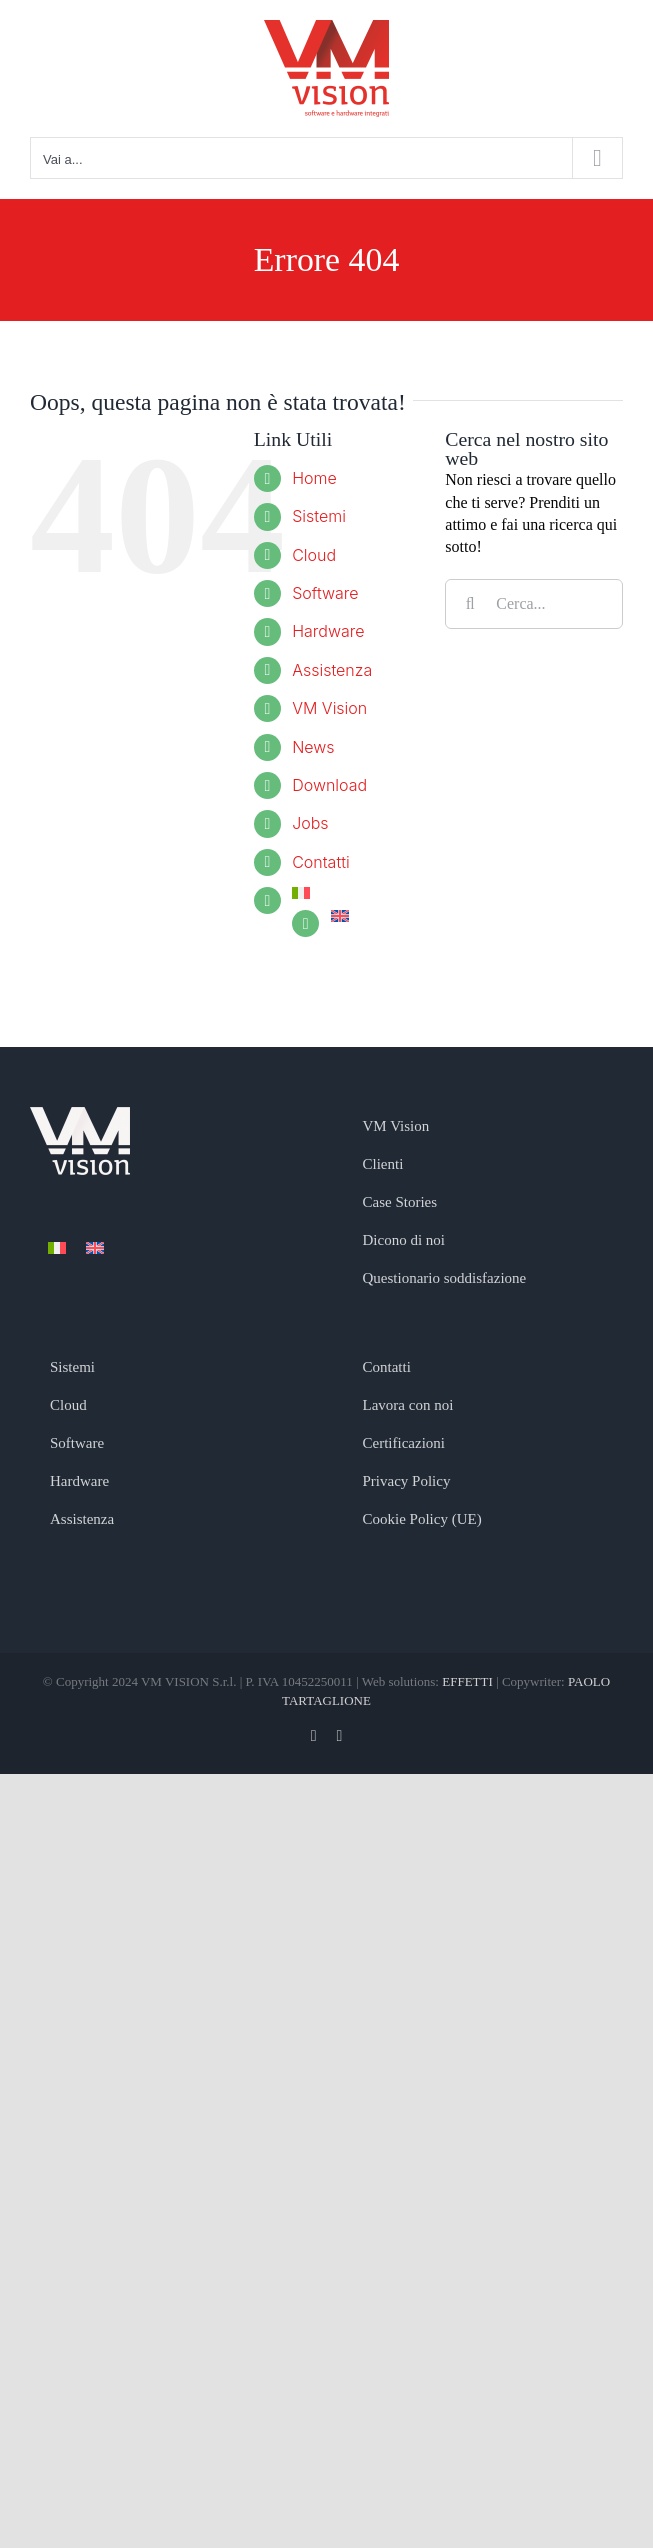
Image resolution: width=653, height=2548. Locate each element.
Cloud (314, 555)
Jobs (310, 823)
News (313, 747)
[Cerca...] (534, 604)
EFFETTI (469, 1681)
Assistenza (332, 670)
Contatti (321, 862)
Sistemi (319, 516)
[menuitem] (353, 893)
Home (314, 478)
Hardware (328, 631)
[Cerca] (470, 604)
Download (329, 785)
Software (325, 593)
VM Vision (329, 708)
